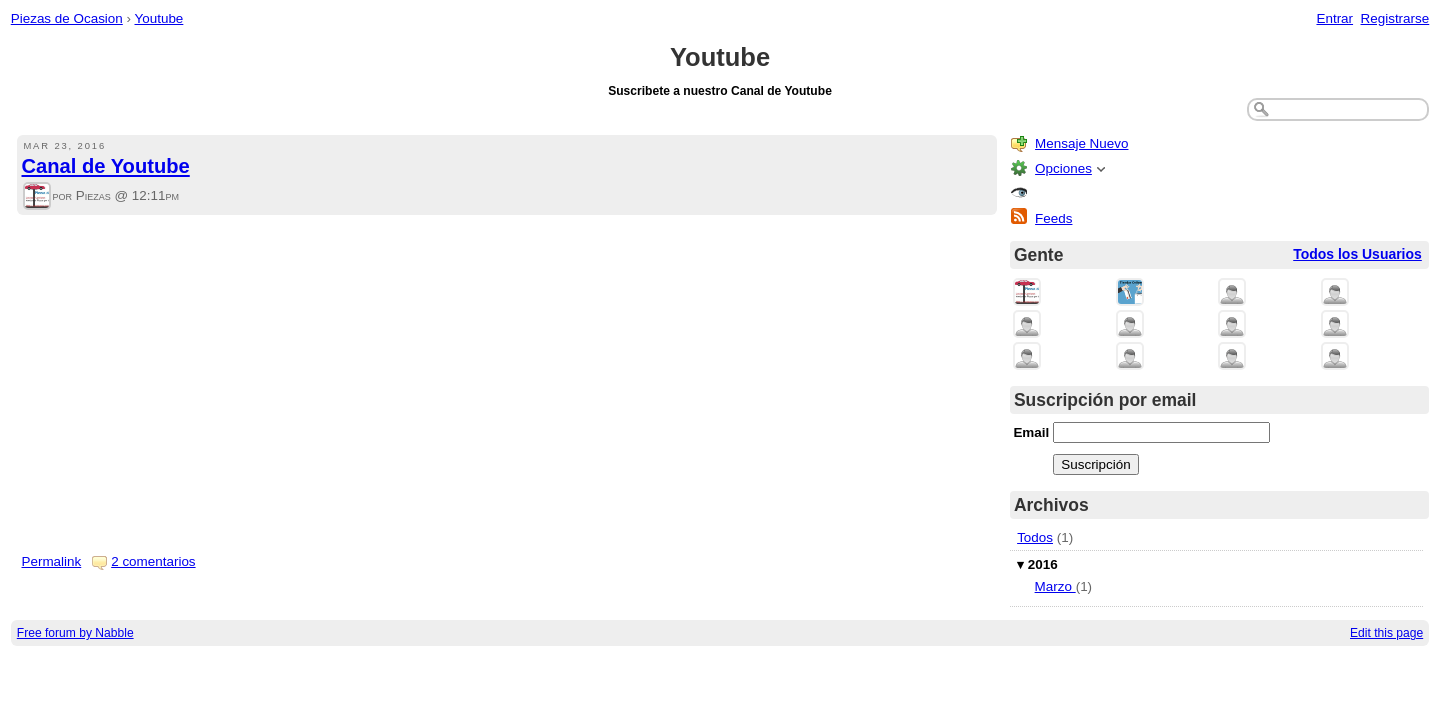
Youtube (159, 18)
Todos (1035, 537)
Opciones (1063, 168)
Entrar (1334, 18)
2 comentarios (153, 561)
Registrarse (1395, 18)
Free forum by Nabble (75, 633)
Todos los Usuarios (1357, 254)
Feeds (1053, 218)
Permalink (52, 561)
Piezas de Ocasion (67, 18)
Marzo (1055, 586)
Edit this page (1386, 633)
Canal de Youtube (106, 166)
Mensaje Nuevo (1081, 143)
